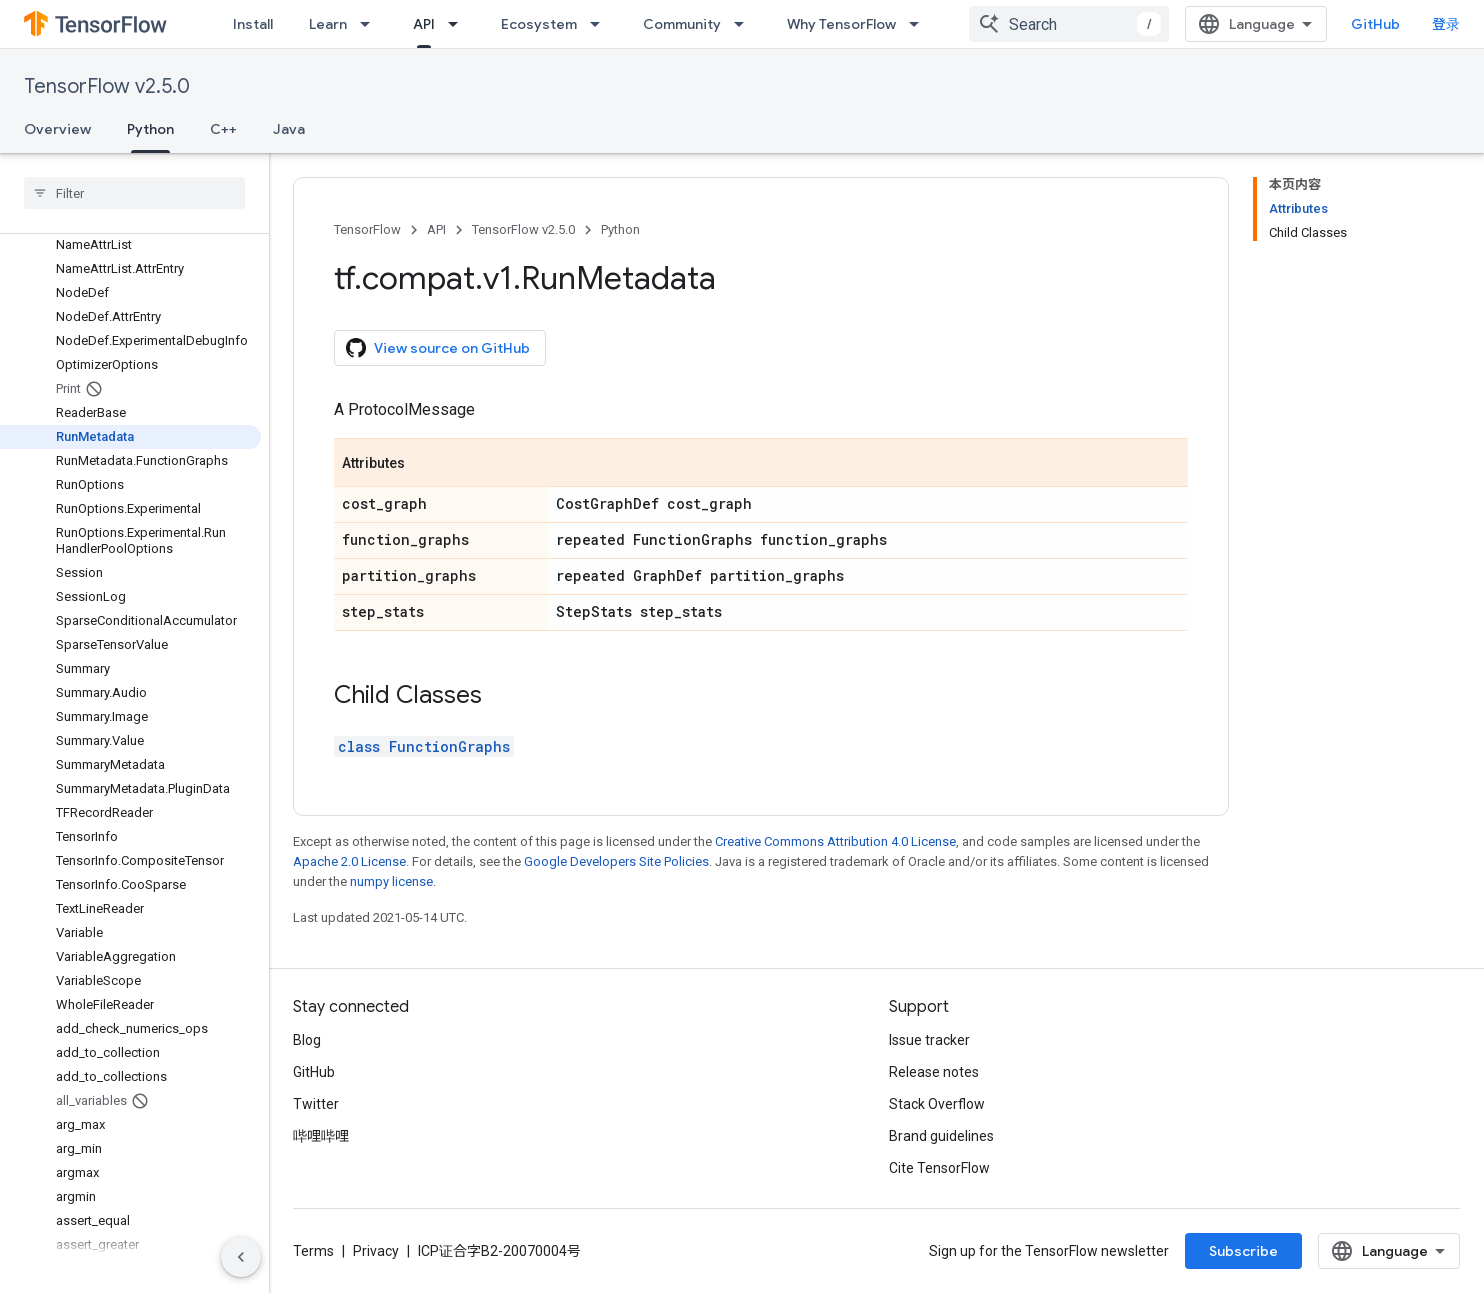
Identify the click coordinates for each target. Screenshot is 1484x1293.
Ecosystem (539, 24)
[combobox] (1069, 24)
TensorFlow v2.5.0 (107, 86)
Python (620, 229)
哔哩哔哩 (321, 1136)
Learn (328, 24)
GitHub (1375, 24)
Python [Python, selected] (150, 129)
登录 (1446, 24)
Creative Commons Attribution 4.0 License (835, 841)
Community (682, 24)
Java (289, 129)
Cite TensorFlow (939, 1168)
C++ (223, 129)
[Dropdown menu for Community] (745, 24)
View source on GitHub (438, 348)
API (436, 229)
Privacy (376, 1251)
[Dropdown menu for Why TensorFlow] (920, 24)
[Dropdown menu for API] (459, 24)
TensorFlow (367, 229)
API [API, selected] (424, 24)
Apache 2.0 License (349, 861)
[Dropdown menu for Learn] (371, 24)
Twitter (316, 1104)
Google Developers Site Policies (616, 861)
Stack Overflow (937, 1104)
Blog (307, 1040)
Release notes (934, 1072)
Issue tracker (929, 1040)
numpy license (391, 881)
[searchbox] (134, 193)
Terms (313, 1251)
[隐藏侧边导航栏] (241, 1257)
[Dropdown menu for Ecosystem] (601, 24)
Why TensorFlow (841, 24)
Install (253, 24)
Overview (57, 129)
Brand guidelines (941, 1136)
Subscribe (1243, 1251)
